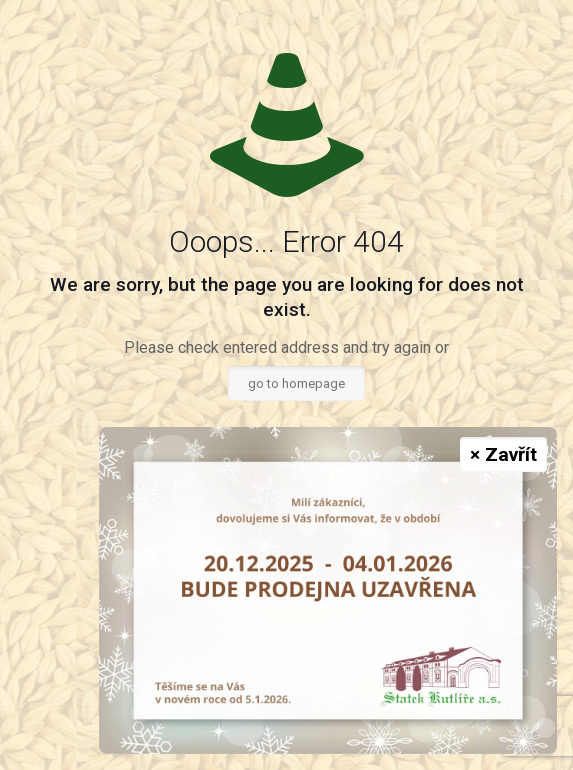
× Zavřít (503, 454)
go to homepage (296, 383)
